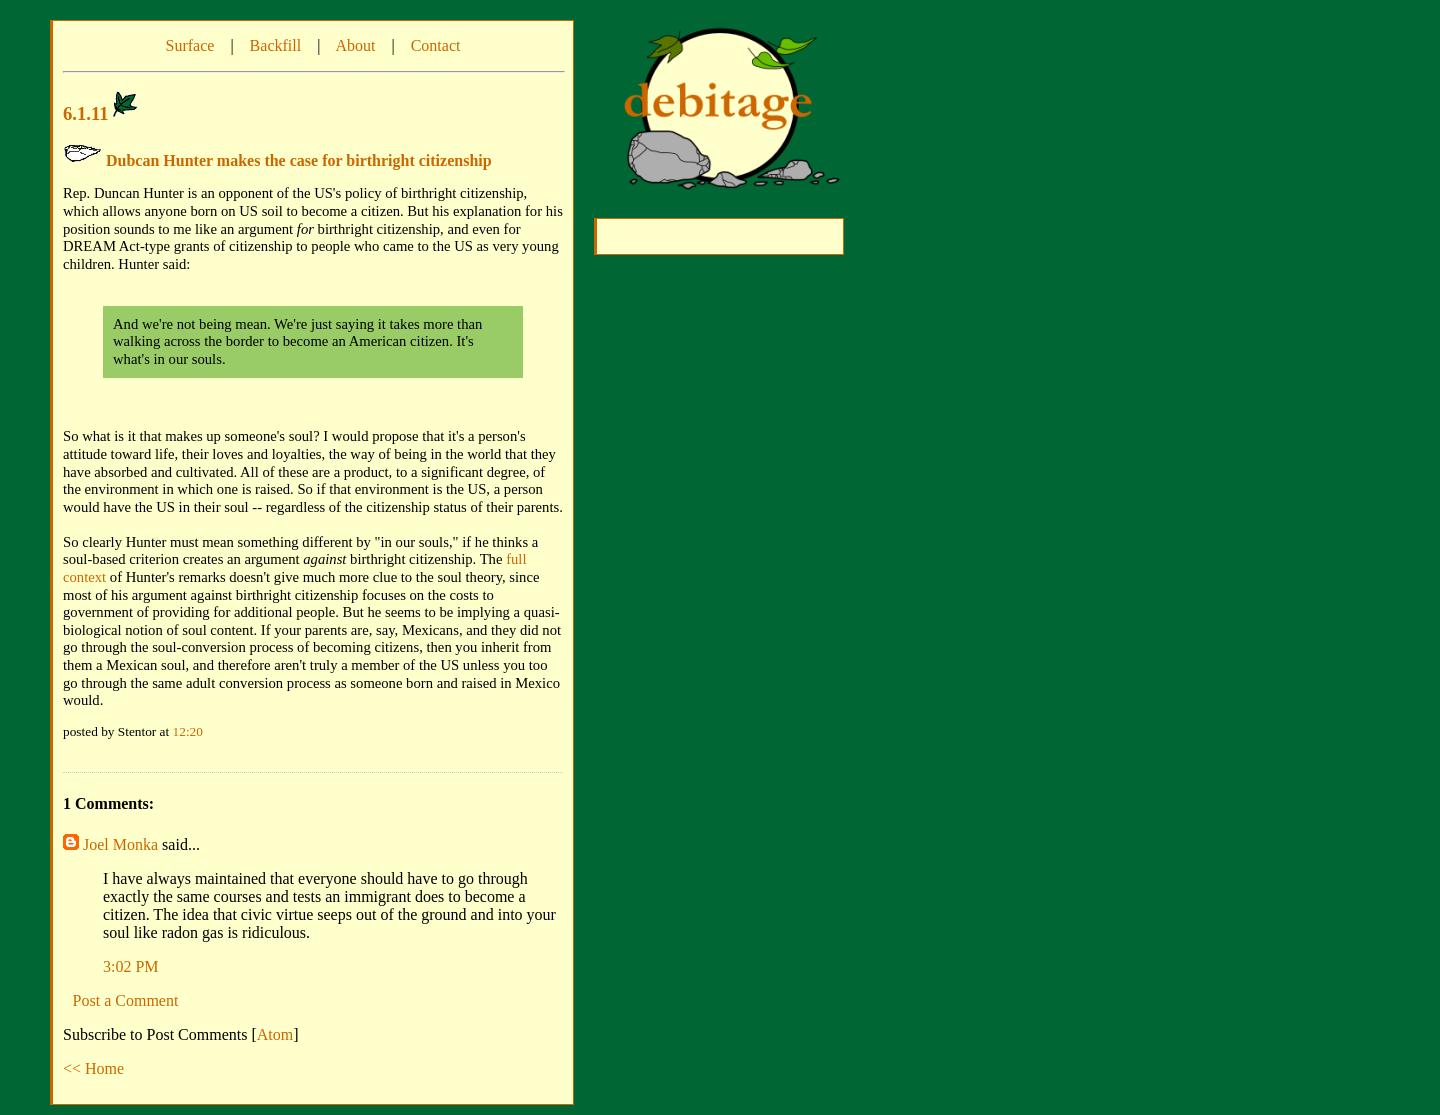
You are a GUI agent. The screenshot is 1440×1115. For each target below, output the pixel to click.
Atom (275, 1034)
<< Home (93, 1068)
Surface (190, 45)
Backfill (276, 45)
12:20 (188, 731)
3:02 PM (131, 966)
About (355, 45)
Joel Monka (120, 844)
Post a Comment (126, 1000)
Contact (436, 45)
